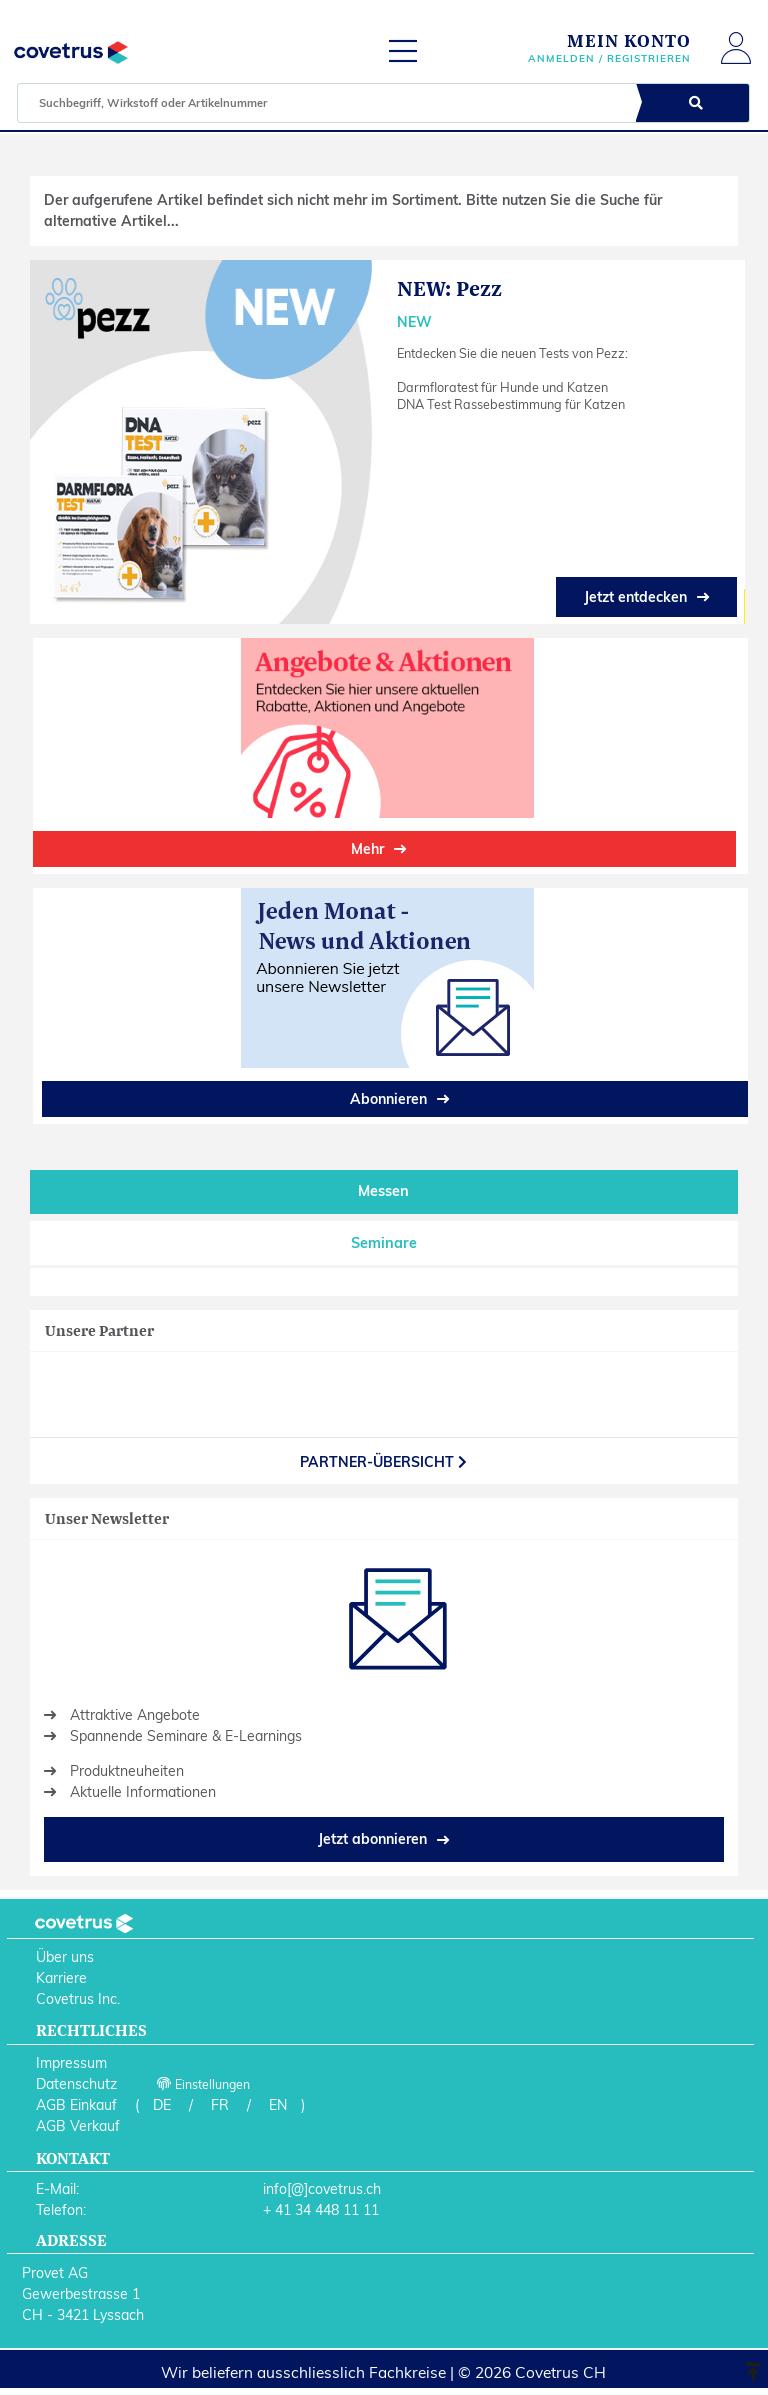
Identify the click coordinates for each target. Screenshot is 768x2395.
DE (162, 2105)
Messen (383, 1191)
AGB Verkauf (78, 2126)
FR (220, 2105)
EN (278, 2105)
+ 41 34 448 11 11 (321, 2210)
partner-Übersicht (383, 1462)
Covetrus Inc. (78, 1999)
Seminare (384, 1243)
